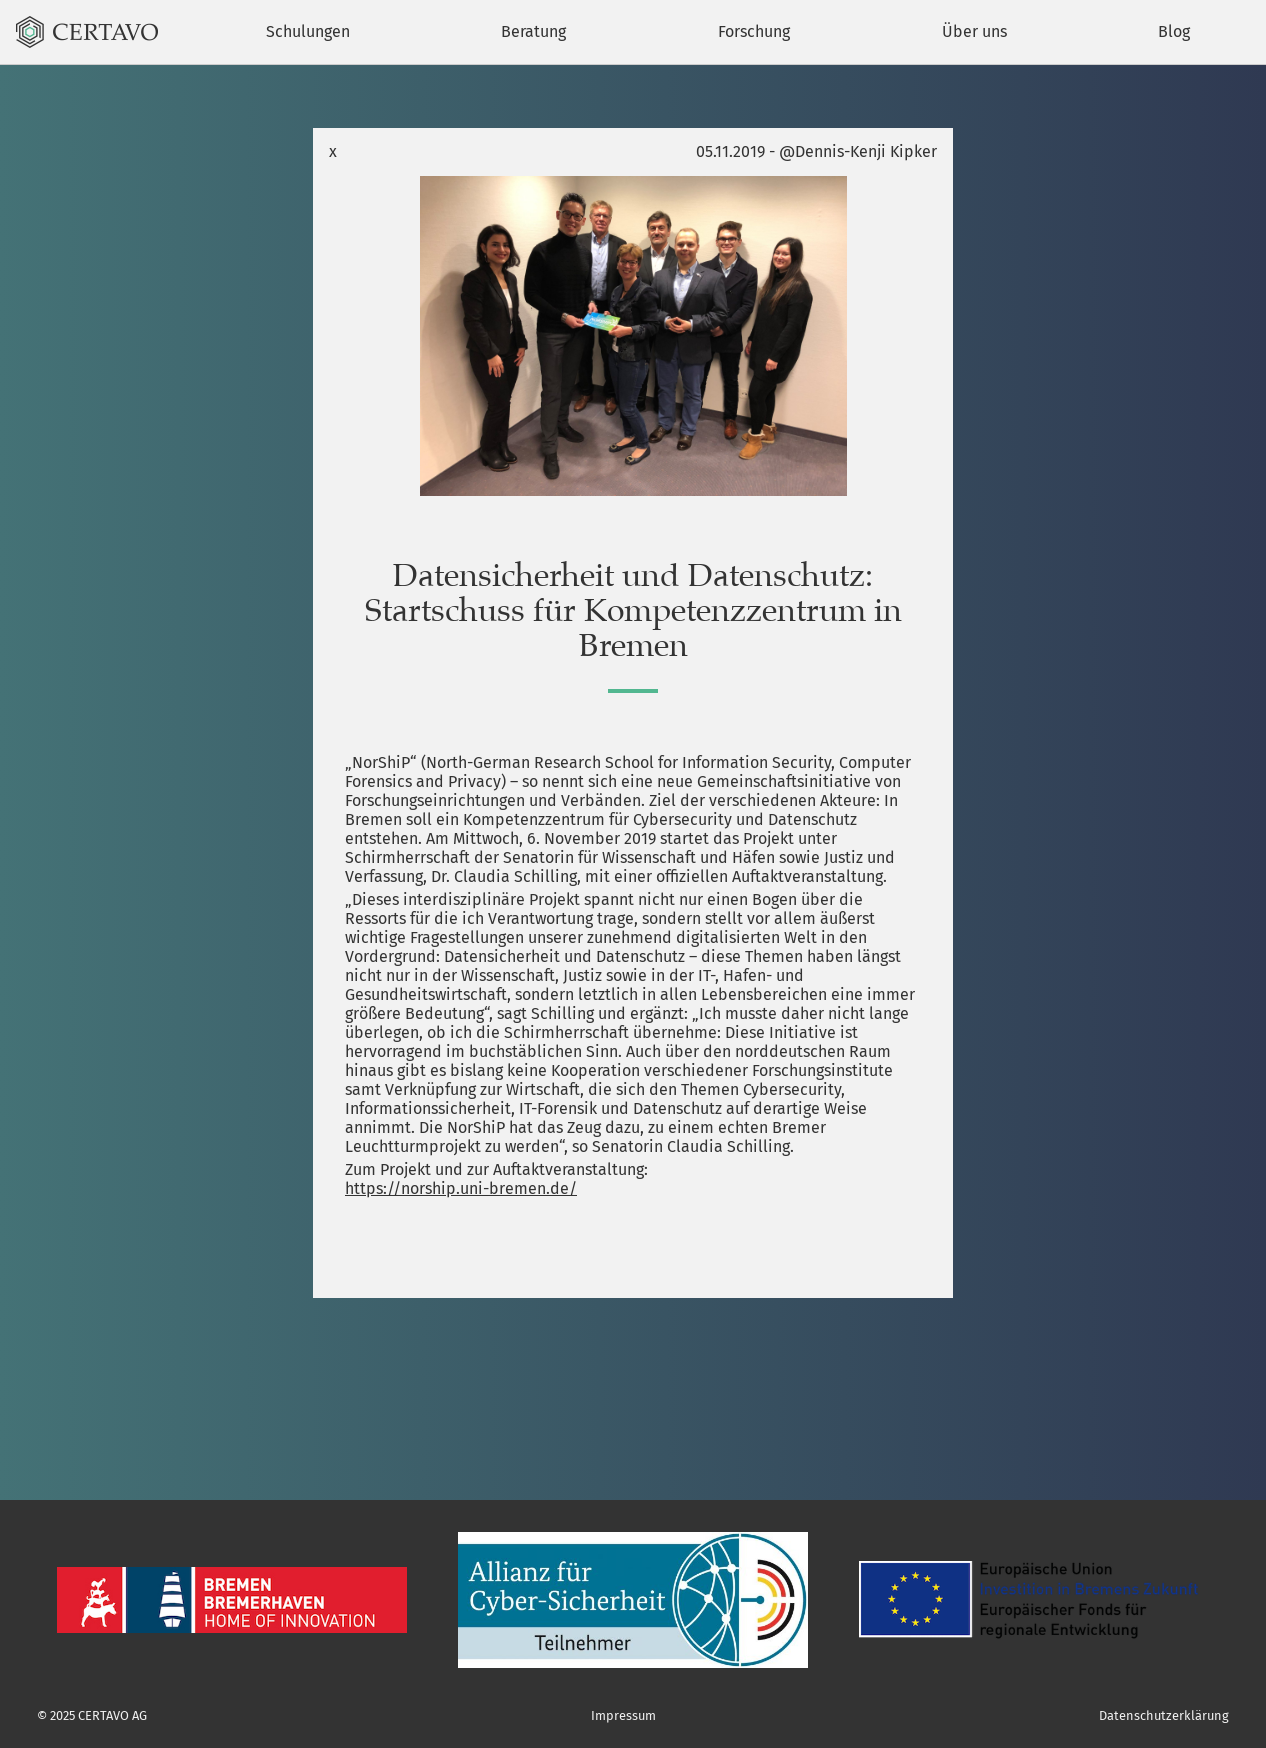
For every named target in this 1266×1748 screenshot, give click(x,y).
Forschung (754, 31)
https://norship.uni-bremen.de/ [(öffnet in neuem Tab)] (461, 1188)
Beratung (533, 31)
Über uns (974, 31)
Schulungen (308, 31)
